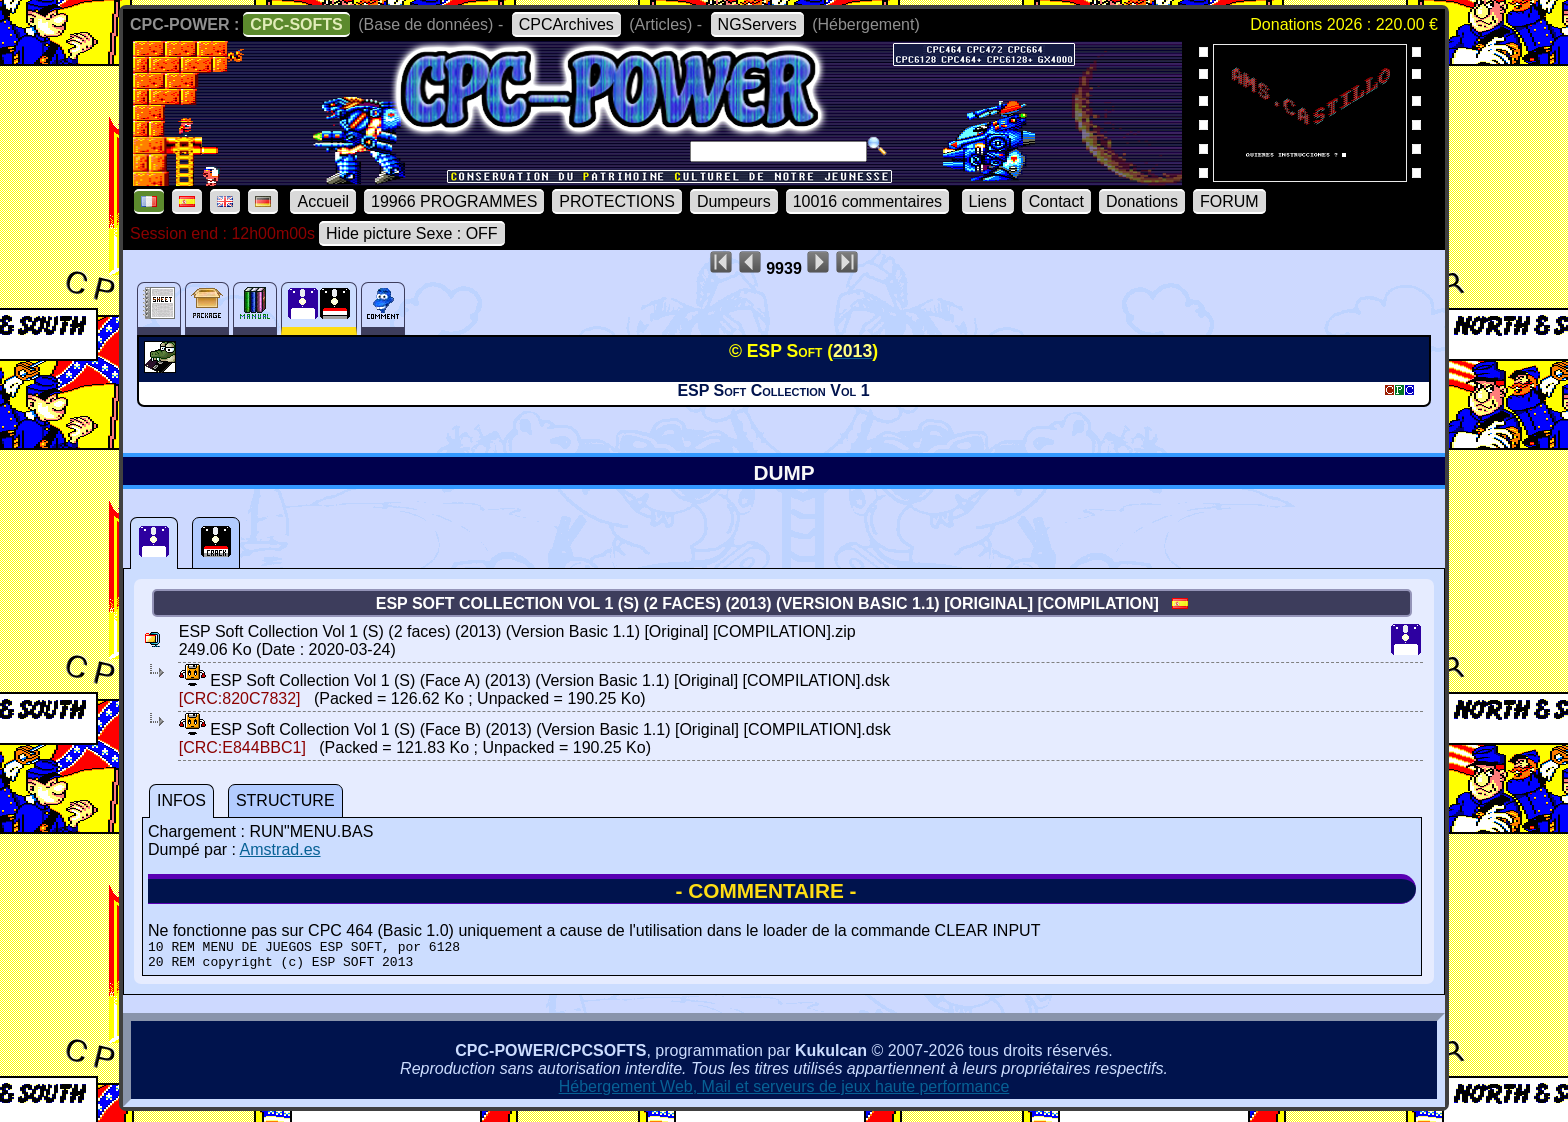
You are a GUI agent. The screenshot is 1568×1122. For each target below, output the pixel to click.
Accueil (323, 201)
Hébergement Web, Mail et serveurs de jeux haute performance (784, 1092)
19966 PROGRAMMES (454, 201)
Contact (1056, 201)
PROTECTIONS (617, 201)
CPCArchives (566, 24)
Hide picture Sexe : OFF (412, 233)
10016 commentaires (867, 201)
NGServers (757, 24)
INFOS (181, 800)
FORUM (1229, 201)
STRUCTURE (285, 800)
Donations (1142, 201)
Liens (988, 201)
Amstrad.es (280, 849)
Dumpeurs (734, 201)
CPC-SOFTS (296, 24)
